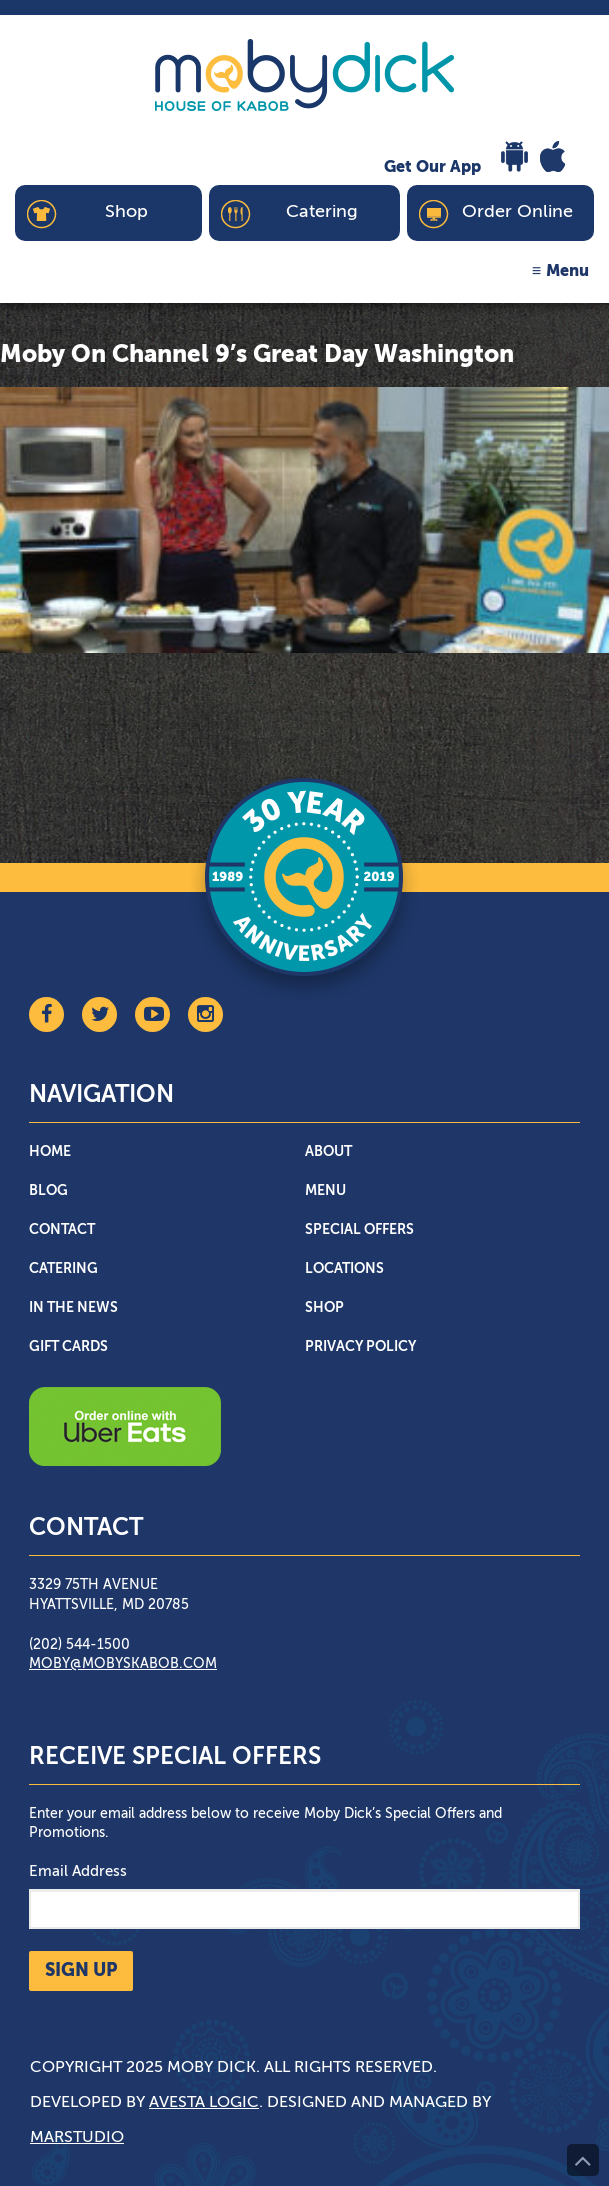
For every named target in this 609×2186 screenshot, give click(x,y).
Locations (344, 1269)
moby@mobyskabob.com (123, 1664)
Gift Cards (68, 1347)
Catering (63, 1269)
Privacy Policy (360, 1347)
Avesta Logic (204, 2103)
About (328, 1152)
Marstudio (77, 2138)
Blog (48, 1191)
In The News (73, 1308)
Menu (567, 272)
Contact (62, 1230)
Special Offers (359, 1230)
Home (50, 1152)
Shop (324, 1308)
